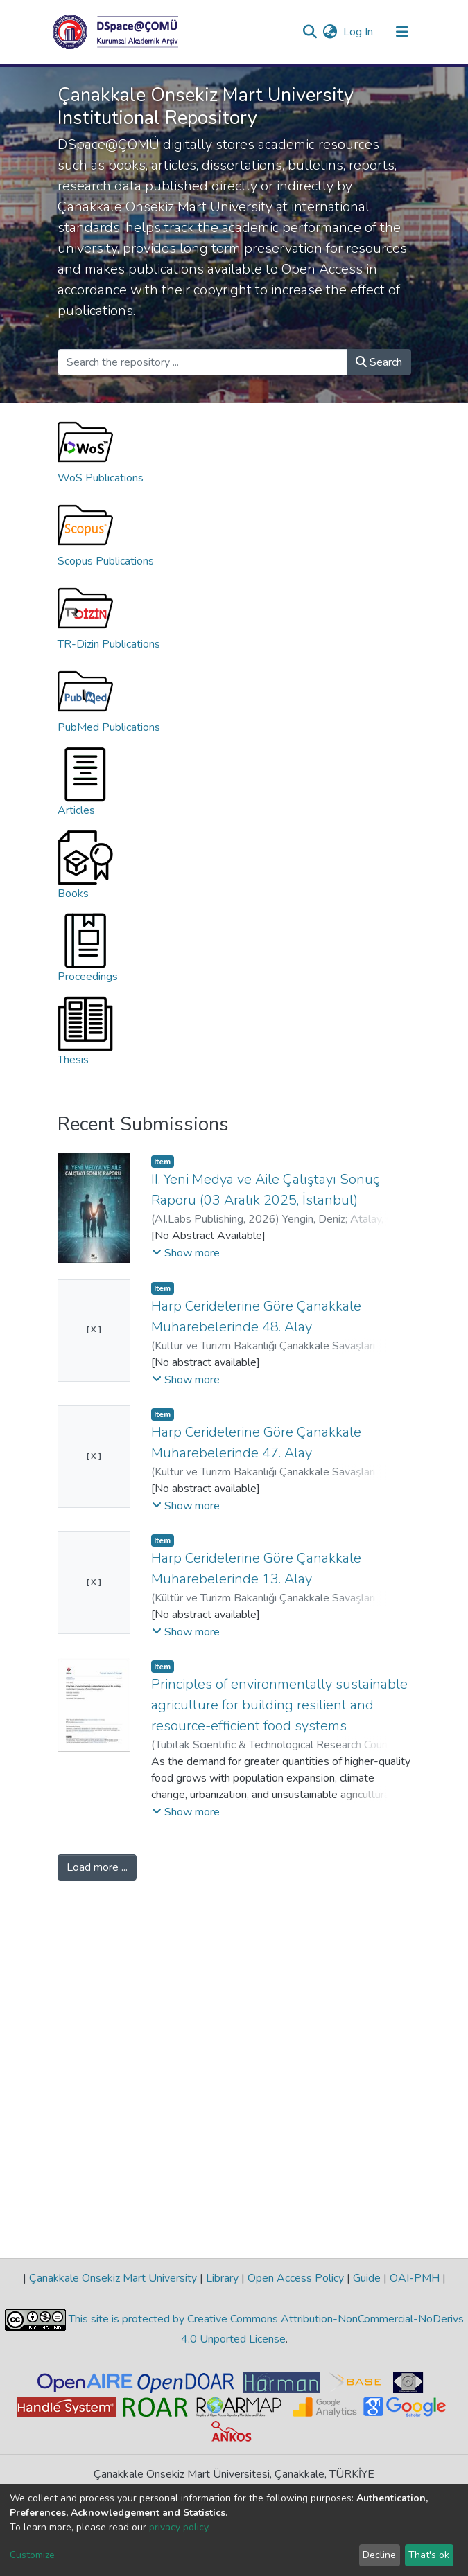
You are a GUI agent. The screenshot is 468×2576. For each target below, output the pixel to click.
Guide (366, 2278)
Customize (32, 2554)
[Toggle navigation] (402, 32)
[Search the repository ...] (202, 362)
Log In (358, 31)
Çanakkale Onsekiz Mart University (113, 2278)
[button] (330, 32)
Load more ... (97, 1867)
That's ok (428, 2554)
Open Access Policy (296, 2278)
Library (222, 2278)
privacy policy (178, 2527)
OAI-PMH (414, 2278)
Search (379, 362)
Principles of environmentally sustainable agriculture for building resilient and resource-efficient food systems (279, 1705)
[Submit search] (310, 32)
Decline (379, 2554)
